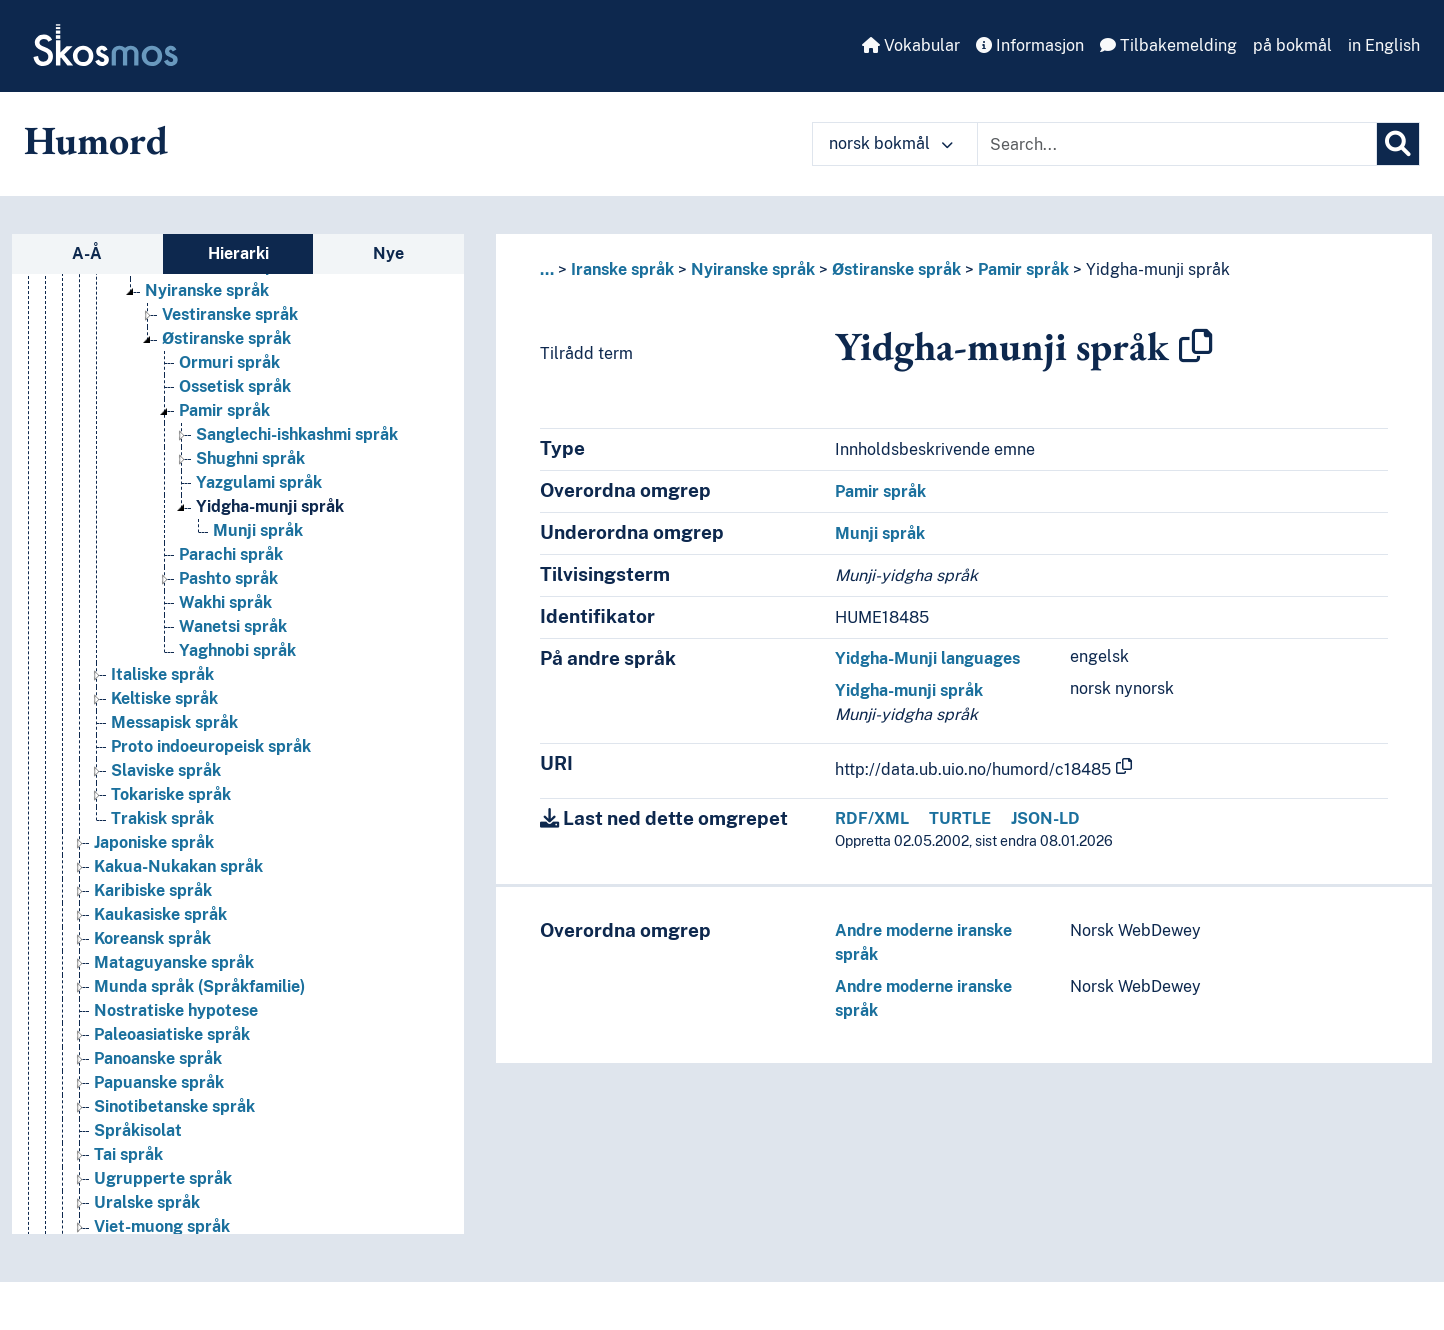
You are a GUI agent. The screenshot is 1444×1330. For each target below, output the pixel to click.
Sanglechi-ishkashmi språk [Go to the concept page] (297, 463)
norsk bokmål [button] (891, 143)
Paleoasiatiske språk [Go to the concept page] (172, 1063)
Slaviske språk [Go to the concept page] (166, 799)
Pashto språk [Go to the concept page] (228, 607)
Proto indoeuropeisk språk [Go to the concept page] (211, 775)
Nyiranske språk (753, 269)
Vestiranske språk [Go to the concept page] (230, 343)
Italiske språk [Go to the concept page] (162, 703)
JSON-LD (1045, 818)
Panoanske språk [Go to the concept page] (158, 1087)
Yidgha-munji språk (1158, 269)
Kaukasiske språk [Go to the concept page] (160, 943)
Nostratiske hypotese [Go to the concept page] (176, 1039)
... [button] (547, 269)
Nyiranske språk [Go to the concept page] (207, 319)
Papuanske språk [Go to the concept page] (159, 1111)
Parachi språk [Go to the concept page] (231, 583)
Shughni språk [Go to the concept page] (250, 487)
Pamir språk (1023, 269)
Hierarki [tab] (238, 253)
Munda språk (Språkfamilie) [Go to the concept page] (199, 1015)
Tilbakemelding (1168, 45)
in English (1384, 45)
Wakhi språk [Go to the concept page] (225, 631)
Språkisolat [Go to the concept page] (138, 1159)
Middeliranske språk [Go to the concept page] (222, 295)
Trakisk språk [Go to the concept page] (162, 847)
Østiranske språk (896, 269)
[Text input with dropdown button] (1177, 144)
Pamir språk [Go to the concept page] (224, 439)
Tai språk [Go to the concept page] (128, 1183)
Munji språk (880, 533)
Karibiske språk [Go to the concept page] (153, 919)
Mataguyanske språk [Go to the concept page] (174, 991)
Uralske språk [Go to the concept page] (147, 1231)
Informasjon (1030, 45)
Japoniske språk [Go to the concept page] (154, 871)
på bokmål (1292, 45)
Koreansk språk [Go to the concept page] (152, 967)
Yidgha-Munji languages (927, 658)
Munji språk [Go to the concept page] (258, 559)
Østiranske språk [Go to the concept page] (226, 367)
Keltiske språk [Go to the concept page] (164, 727)
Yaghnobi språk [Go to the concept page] (237, 679)
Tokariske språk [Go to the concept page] (171, 823)
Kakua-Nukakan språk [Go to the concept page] (178, 895)
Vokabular (911, 45)
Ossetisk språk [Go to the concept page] (235, 415)
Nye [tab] (388, 253)
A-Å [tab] (87, 253)
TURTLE (960, 818)
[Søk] (1398, 144)
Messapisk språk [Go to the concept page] (174, 751)
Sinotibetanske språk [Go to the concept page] (174, 1135)
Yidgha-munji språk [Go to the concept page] (270, 535)
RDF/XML (872, 818)
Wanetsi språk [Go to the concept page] (233, 655)
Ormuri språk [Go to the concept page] (229, 391)
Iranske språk (622, 269)
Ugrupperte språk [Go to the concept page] (163, 1207)
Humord (96, 140)
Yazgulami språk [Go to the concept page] (259, 511)
